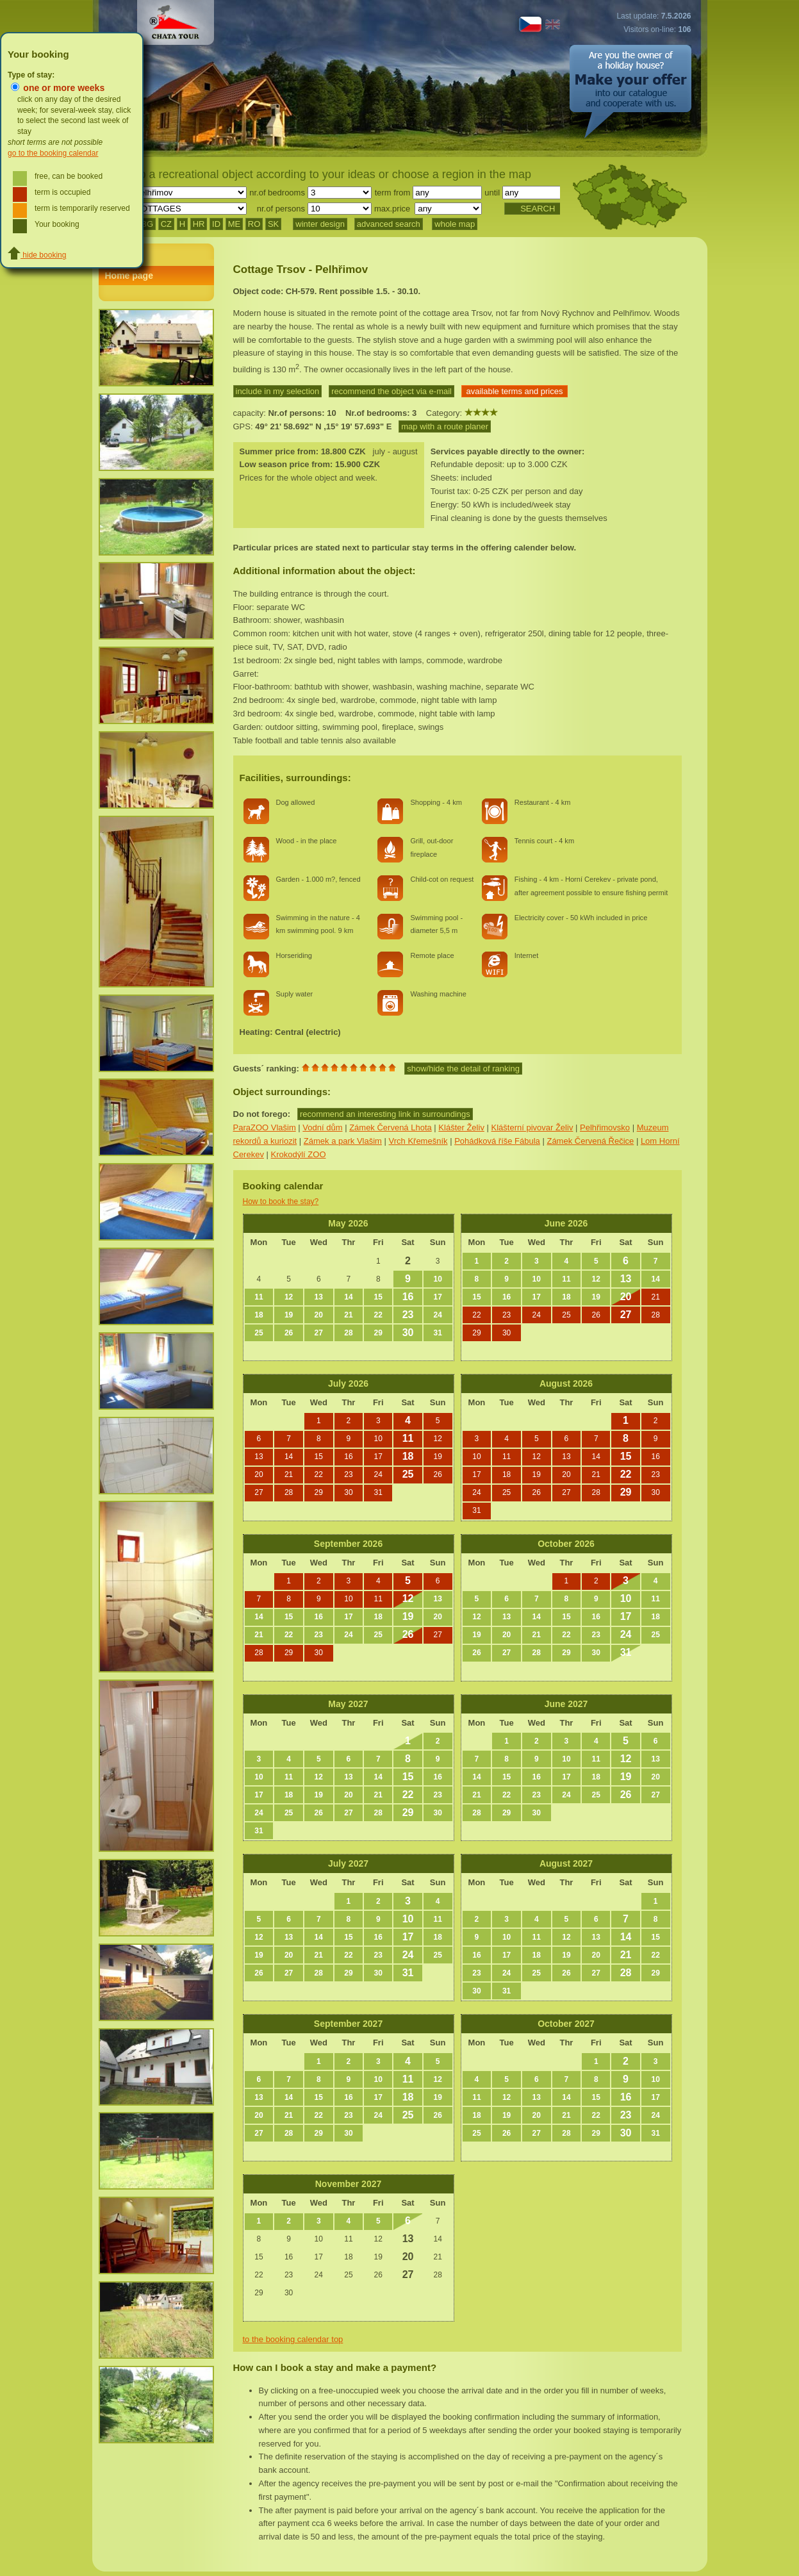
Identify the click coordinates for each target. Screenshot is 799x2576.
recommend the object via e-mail (391, 391)
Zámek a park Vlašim (343, 1141)
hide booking (37, 255)
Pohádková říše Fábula (497, 1141)
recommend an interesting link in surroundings (385, 1114)
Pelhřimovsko (605, 1127)
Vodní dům (322, 1127)
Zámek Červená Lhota (390, 1127)
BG (147, 224)
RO (254, 224)
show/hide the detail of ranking (463, 1068)
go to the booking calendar (53, 153)
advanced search (388, 224)
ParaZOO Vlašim (264, 1127)
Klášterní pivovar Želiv (532, 1127)
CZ (166, 224)
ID (216, 224)
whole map (454, 224)
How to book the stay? (281, 1201)
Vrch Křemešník (418, 1141)
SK (273, 224)
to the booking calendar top (293, 2339)
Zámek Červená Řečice (590, 1141)
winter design (320, 224)
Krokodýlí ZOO (298, 1154)
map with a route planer (444, 426)
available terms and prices (514, 391)
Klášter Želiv (461, 1127)
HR (199, 224)
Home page (129, 275)
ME (234, 224)
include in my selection (278, 391)
